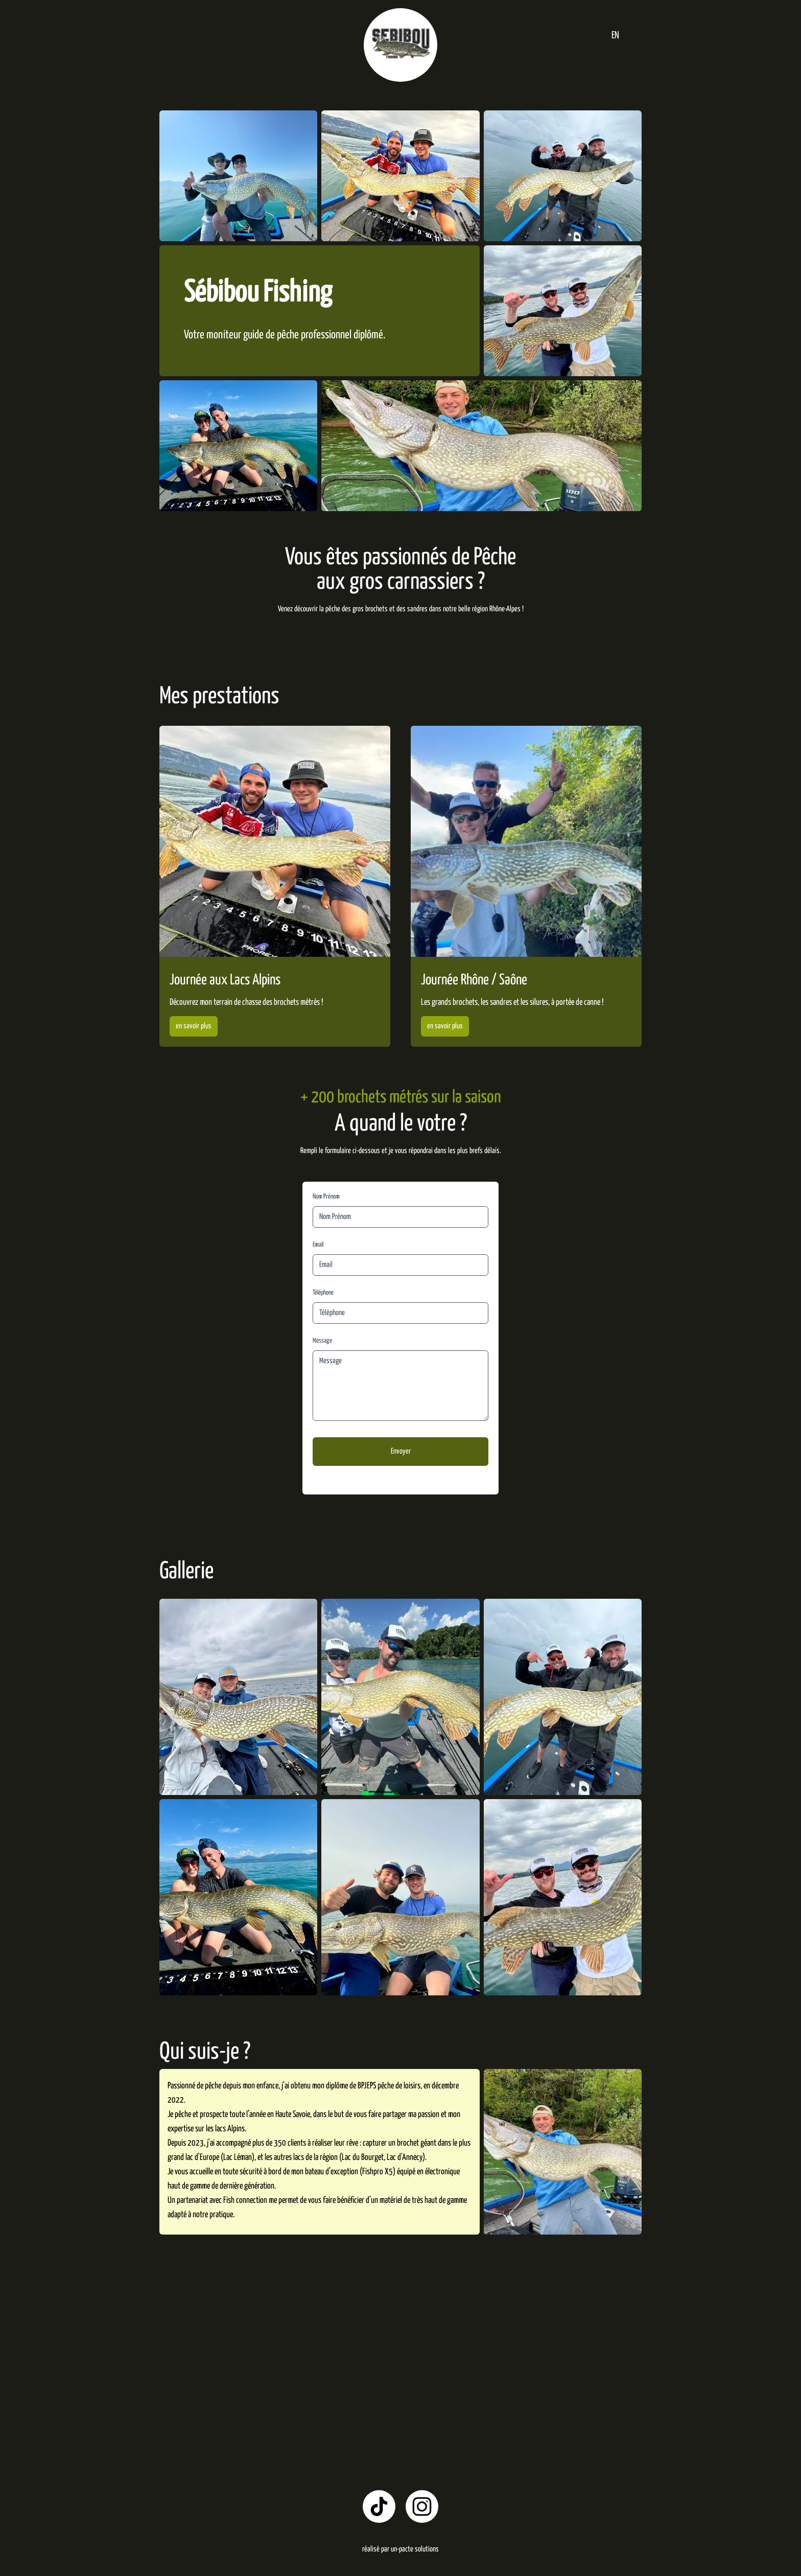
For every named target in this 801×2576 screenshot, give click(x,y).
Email (318, 1244)
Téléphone (323, 1293)
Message (322, 1341)
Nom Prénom (326, 1196)
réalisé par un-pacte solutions (400, 2549)
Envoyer (401, 1451)
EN (615, 35)
